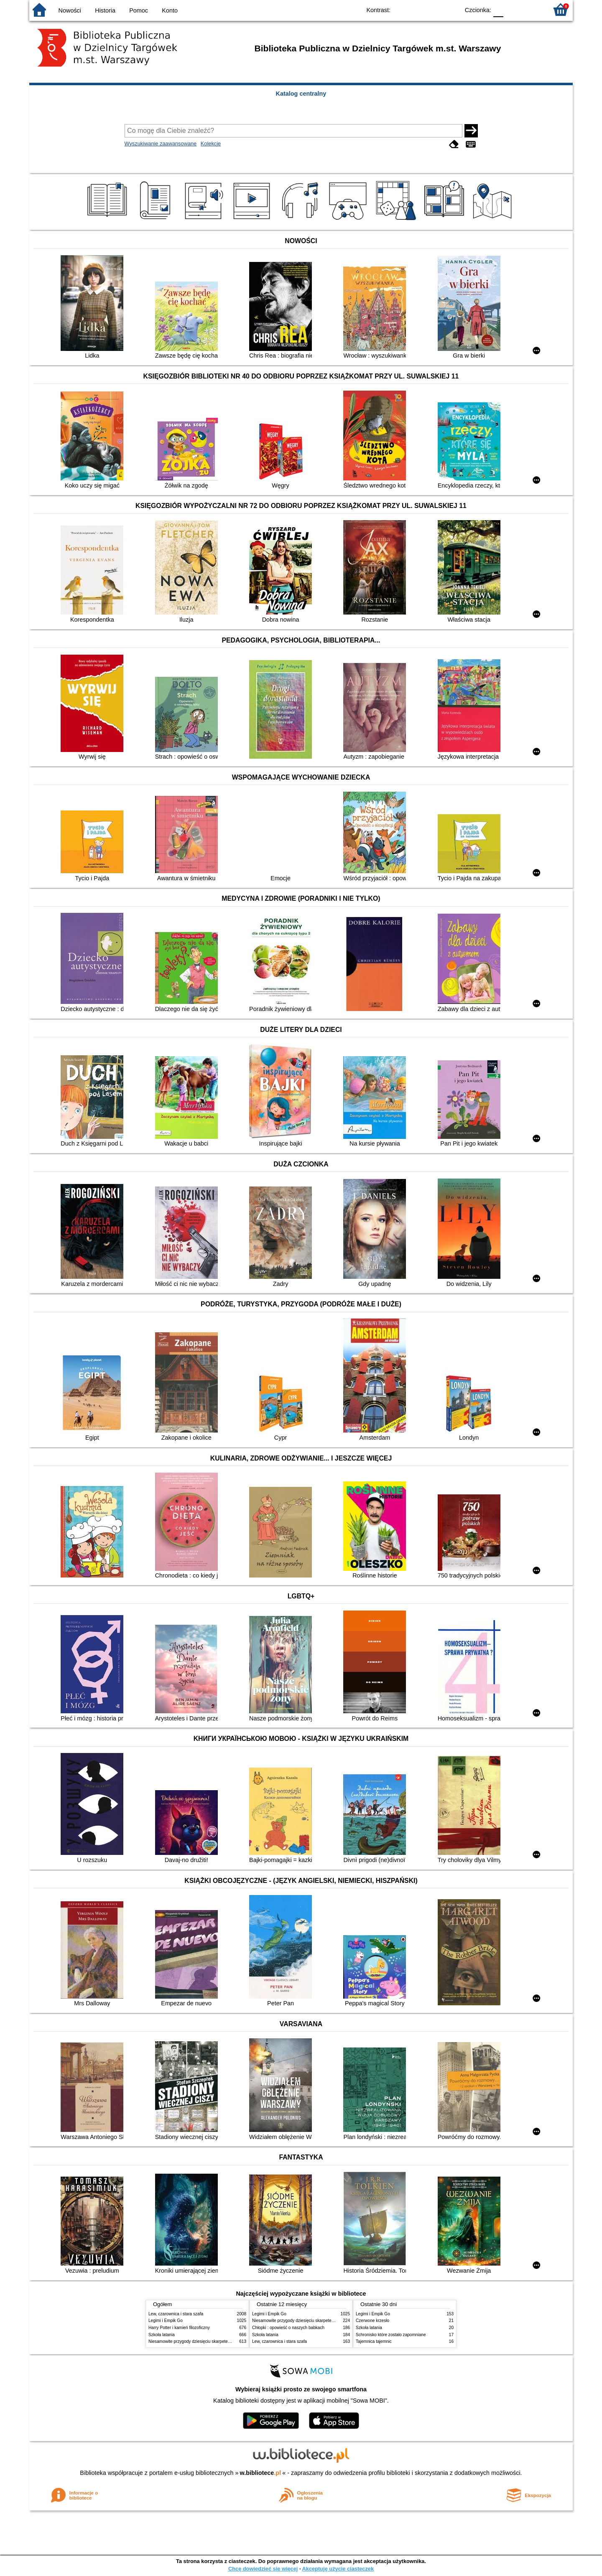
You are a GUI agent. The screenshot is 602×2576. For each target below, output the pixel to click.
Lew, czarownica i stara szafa (175, 2314)
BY (450, 9)
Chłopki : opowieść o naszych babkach (288, 2327)
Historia (105, 10)
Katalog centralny (301, 93)
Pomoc (138, 10)
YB (433, 9)
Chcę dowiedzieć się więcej (263, 2569)
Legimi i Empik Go (165, 2320)
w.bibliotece (260, 2472)
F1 (513, 9)
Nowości (70, 10)
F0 (498, 9)
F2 (532, 9)
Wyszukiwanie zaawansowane (161, 143)
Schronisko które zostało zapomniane (391, 2334)
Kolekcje (211, 143)
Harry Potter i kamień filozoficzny (179, 2327)
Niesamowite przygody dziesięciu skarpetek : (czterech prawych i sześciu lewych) (224, 2341)
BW (416, 9)
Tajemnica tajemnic (374, 2341)
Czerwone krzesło (372, 2320)
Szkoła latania (161, 2334)
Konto (170, 10)
